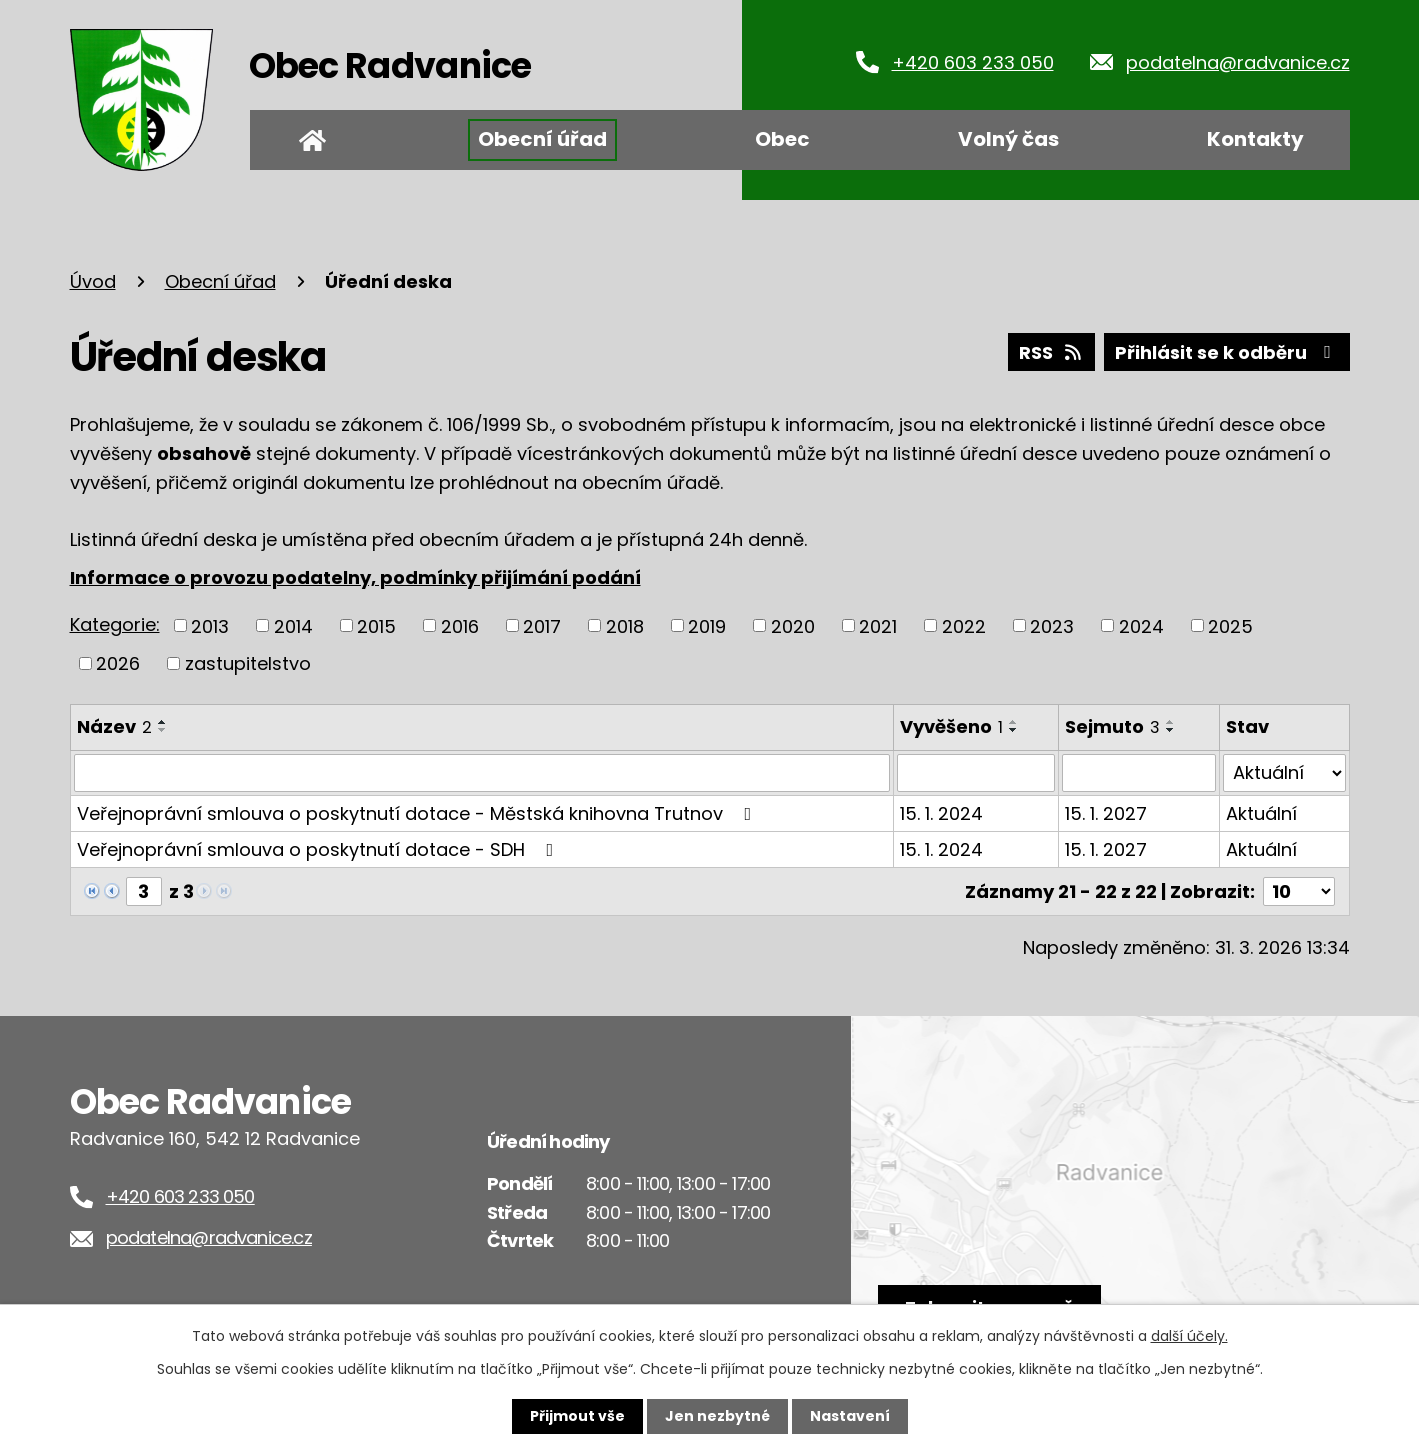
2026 (118, 663)
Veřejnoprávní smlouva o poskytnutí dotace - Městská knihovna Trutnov (418, 813)
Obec (782, 139)
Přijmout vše (577, 1416)
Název (114, 726)
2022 (964, 625)
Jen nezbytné (717, 1416)
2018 (625, 625)
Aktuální (1261, 813)
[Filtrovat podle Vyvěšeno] (976, 773)
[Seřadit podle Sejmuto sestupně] (1171, 730)
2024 (1141, 625)
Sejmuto (1112, 726)
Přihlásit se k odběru (1227, 352)
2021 (878, 625)
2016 (460, 625)
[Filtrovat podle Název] (482, 773)
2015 (376, 625)
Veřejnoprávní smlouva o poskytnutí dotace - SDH (319, 849)
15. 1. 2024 (941, 813)
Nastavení (850, 1416)
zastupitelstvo (248, 663)
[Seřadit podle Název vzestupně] (163, 722)
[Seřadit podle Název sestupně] (163, 730)
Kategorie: (115, 624)
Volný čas (1008, 139)
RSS (1052, 352)
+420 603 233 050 (973, 62)
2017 (542, 625)
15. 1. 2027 (1106, 813)
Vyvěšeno (951, 726)
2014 (293, 625)
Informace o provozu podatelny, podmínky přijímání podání (355, 577)
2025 (1230, 625)
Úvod (313, 140)
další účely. (1189, 1336)
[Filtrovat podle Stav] (1284, 773)
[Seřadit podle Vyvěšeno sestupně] (1014, 730)
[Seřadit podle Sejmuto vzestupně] (1171, 722)
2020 (793, 625)
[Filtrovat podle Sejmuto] (1139, 773)
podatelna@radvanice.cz (1238, 62)
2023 (1052, 625)
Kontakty (1255, 139)
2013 (210, 625)
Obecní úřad (542, 139)
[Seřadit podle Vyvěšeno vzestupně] (1014, 722)
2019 (707, 625)
